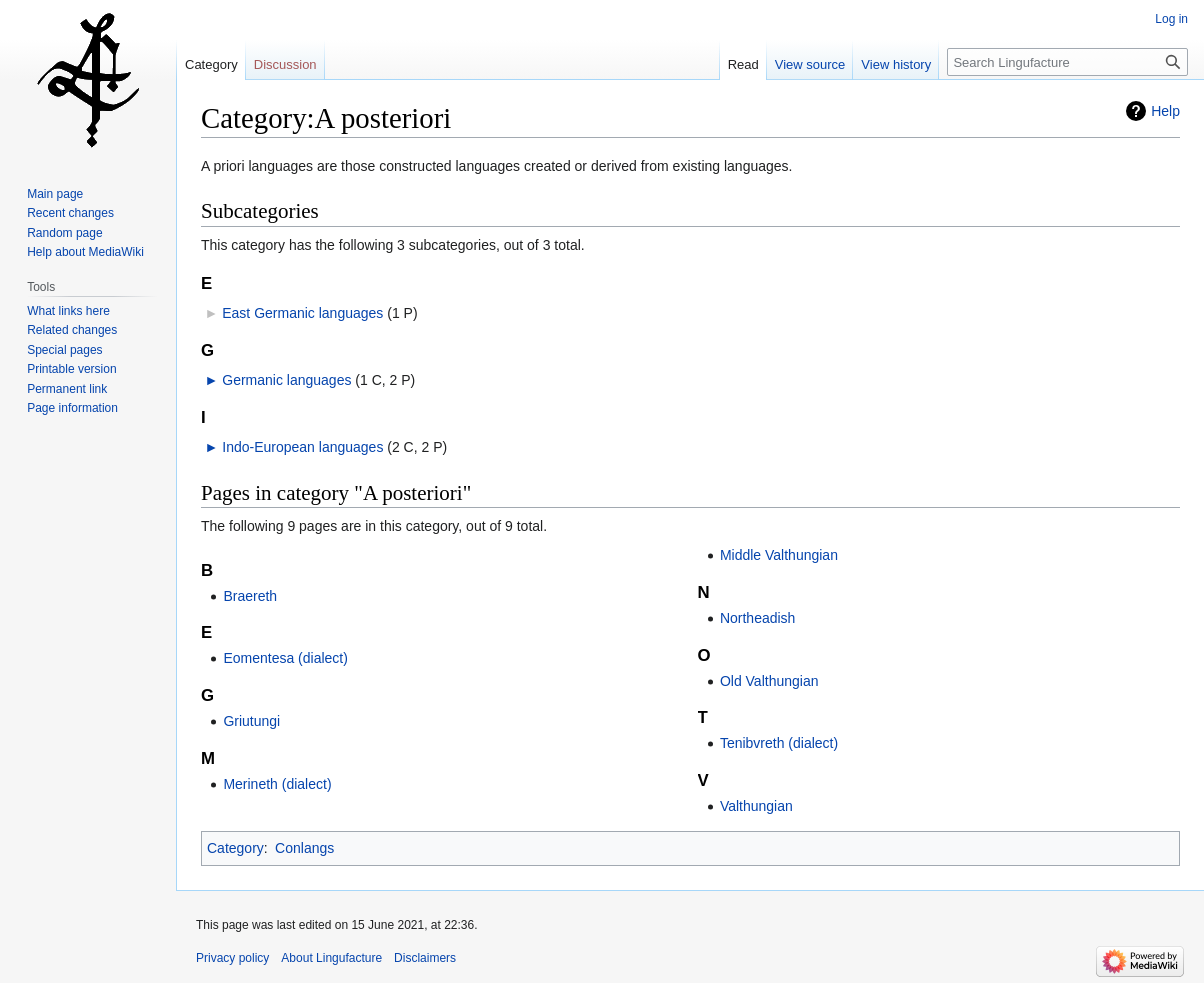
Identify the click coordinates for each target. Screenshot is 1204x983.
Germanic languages (286, 380)
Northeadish (758, 618)
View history (896, 64)
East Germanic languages (302, 313)
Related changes (72, 330)
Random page (64, 233)
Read (743, 64)
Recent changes (70, 213)
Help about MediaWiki (85, 252)
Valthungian (756, 806)
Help (1165, 111)
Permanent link (67, 389)
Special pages (64, 350)
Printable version (71, 369)
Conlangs (304, 848)
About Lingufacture (331, 958)
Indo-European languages (302, 447)
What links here (68, 311)
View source (810, 64)
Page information (72, 408)
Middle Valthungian (779, 555)
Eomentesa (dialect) (285, 658)
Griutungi (251, 721)
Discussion (285, 64)
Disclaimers (425, 958)
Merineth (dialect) (277, 784)
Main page (55, 194)
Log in (1171, 19)
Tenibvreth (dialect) (779, 743)
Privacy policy (232, 958)
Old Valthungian (769, 681)
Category (235, 848)
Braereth (250, 596)
